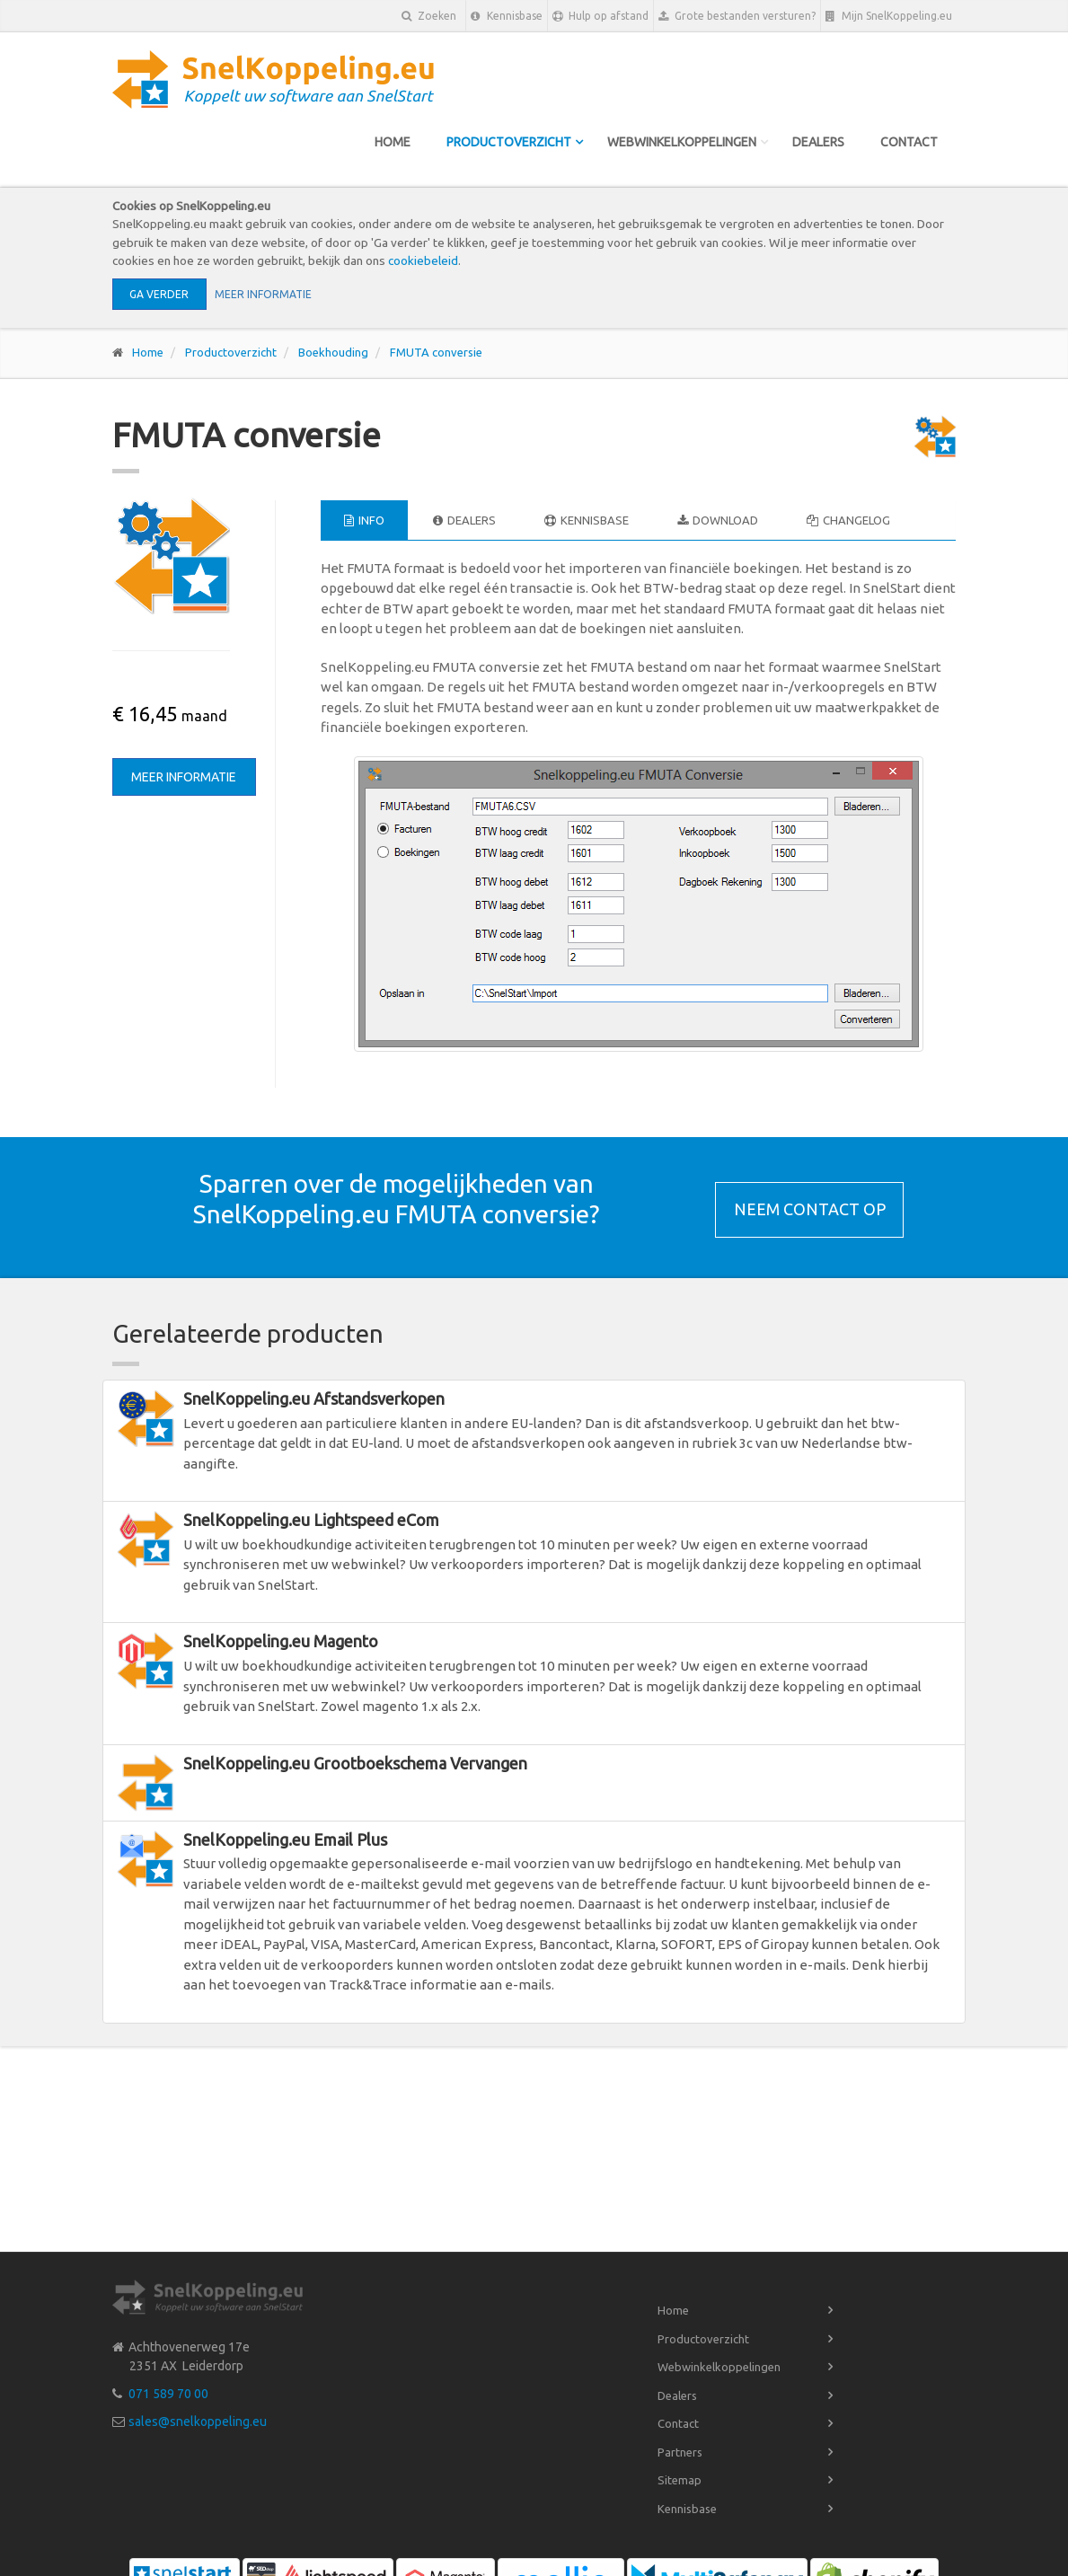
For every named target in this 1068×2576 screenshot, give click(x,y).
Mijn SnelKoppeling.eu (888, 16)
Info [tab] (364, 520)
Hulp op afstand (600, 16)
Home (392, 142)
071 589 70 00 (168, 2393)
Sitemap (680, 2480)
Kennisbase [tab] (586, 520)
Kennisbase (507, 16)
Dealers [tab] (464, 520)
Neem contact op (810, 1209)
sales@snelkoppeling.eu (197, 2421)
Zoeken (429, 16)
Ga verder (159, 294)
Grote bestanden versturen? (737, 16)
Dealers (818, 142)
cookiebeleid (423, 260)
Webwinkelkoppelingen (681, 142)
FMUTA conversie (436, 352)
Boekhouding (333, 352)
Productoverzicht (508, 142)
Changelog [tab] (848, 520)
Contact (909, 142)
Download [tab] (717, 520)
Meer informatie (263, 294)
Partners (680, 2452)
